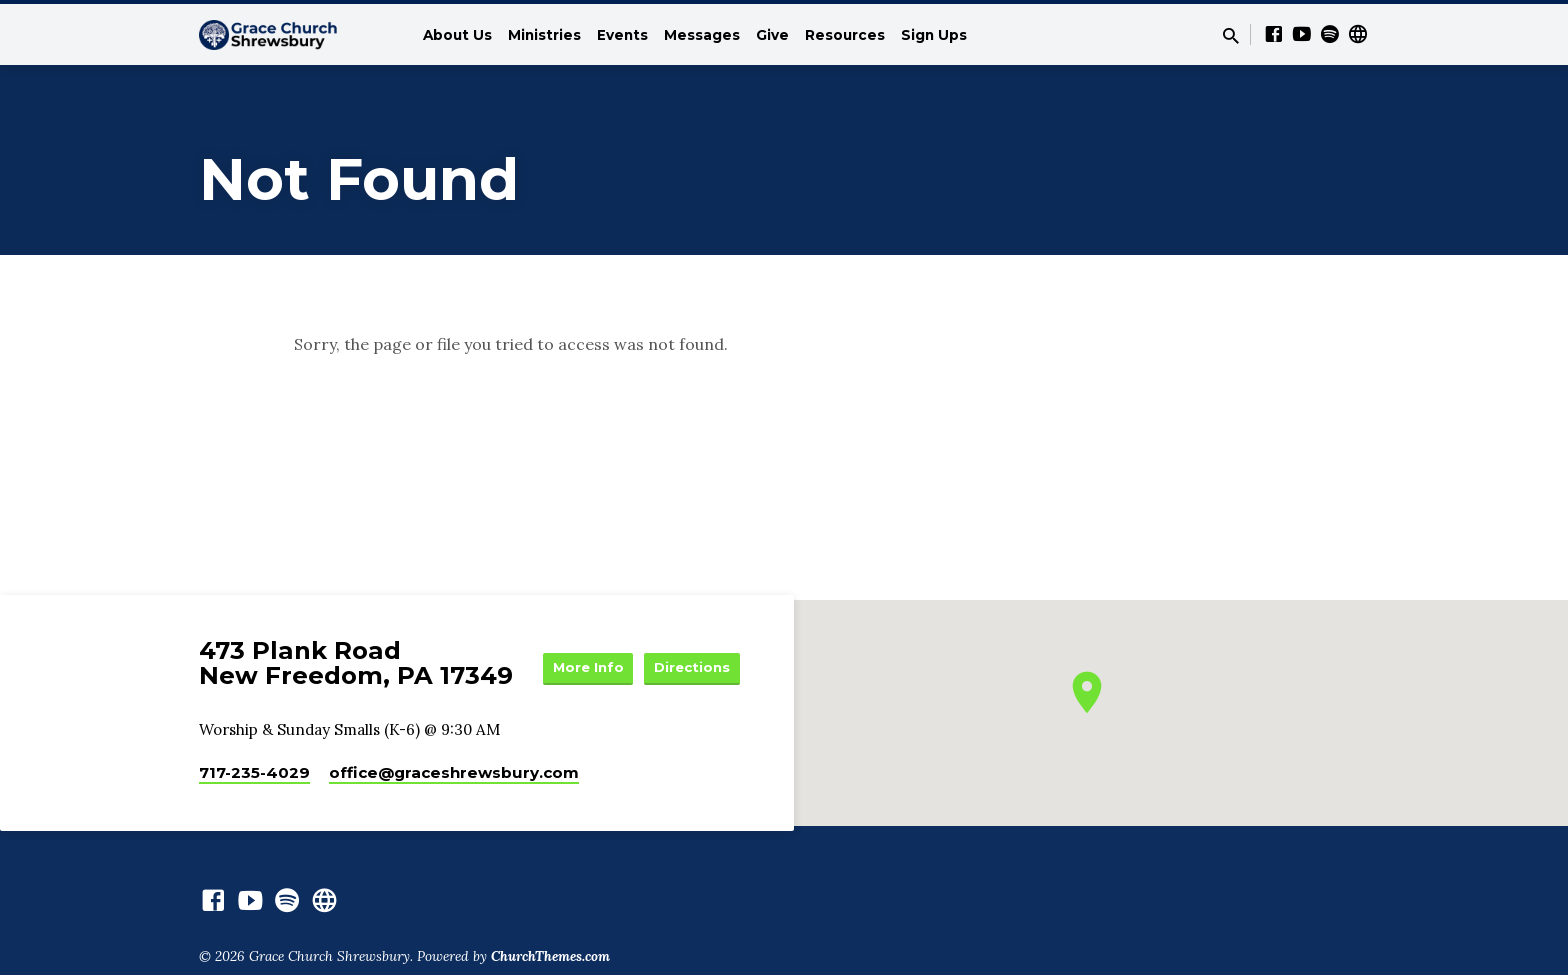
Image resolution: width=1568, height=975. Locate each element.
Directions (690, 690)
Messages (702, 35)
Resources (845, 35)
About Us (457, 35)
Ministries (544, 35)
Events (622, 35)
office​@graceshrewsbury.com (454, 777)
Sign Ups (934, 35)
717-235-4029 (254, 777)
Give (772, 35)
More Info (690, 650)
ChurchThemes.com (550, 961)
